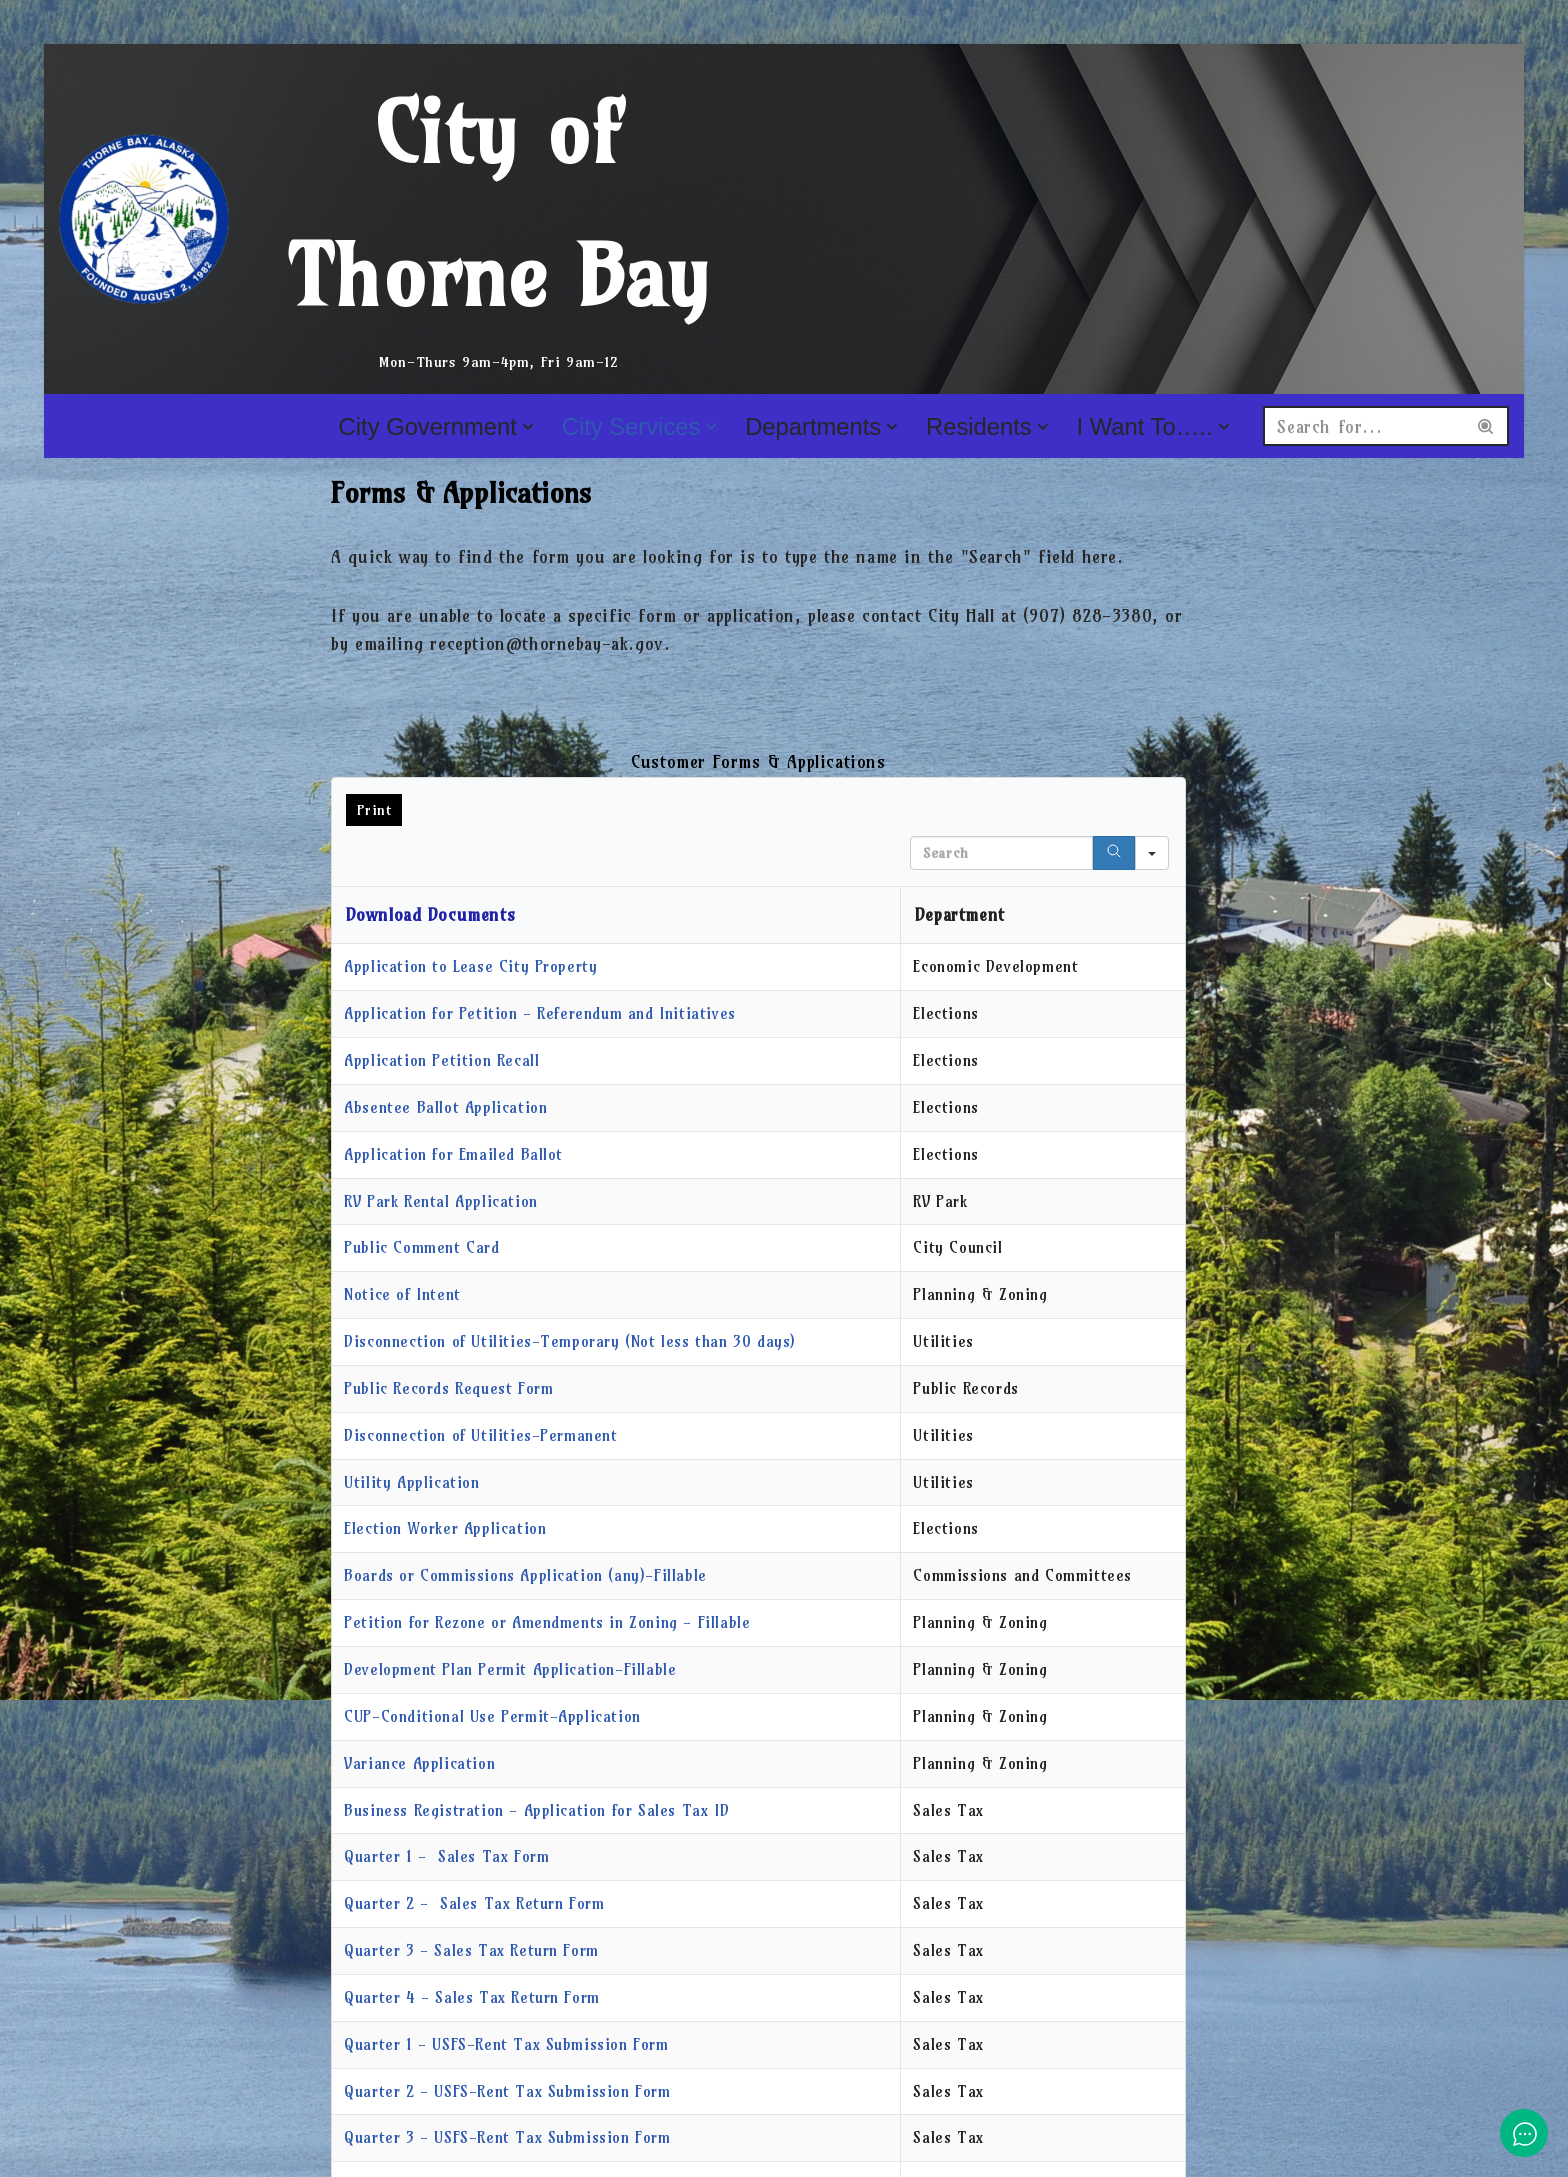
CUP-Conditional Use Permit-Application (492, 1717)
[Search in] (1152, 853)
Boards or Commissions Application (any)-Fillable (525, 1576)
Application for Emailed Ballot (453, 1154)
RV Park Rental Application (441, 1201)
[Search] (1364, 426)
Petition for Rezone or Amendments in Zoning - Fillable (547, 1623)
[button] (527, 427)
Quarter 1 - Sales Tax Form (446, 1857)
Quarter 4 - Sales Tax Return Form (472, 1998)
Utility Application (411, 1482)
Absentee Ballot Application (445, 1107)
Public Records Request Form (448, 1388)
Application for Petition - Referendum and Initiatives (540, 1013)
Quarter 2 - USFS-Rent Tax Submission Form (507, 2092)
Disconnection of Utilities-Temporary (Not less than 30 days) (570, 1342)
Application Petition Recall (441, 1060)
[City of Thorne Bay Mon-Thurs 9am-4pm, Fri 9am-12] (409, 219)
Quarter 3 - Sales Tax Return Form (471, 1951)
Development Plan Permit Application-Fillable (510, 1670)
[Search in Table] (1001, 853)
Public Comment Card (421, 1248)
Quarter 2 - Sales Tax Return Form (474, 1904)
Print (374, 810)
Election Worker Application (445, 1529)
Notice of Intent (402, 1295)
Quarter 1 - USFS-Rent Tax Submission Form (506, 2045)
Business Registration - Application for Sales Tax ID (536, 1810)
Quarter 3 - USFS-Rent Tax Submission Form (507, 2138)
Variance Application (419, 1763)
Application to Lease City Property (470, 967)
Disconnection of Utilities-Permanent (481, 1435)
